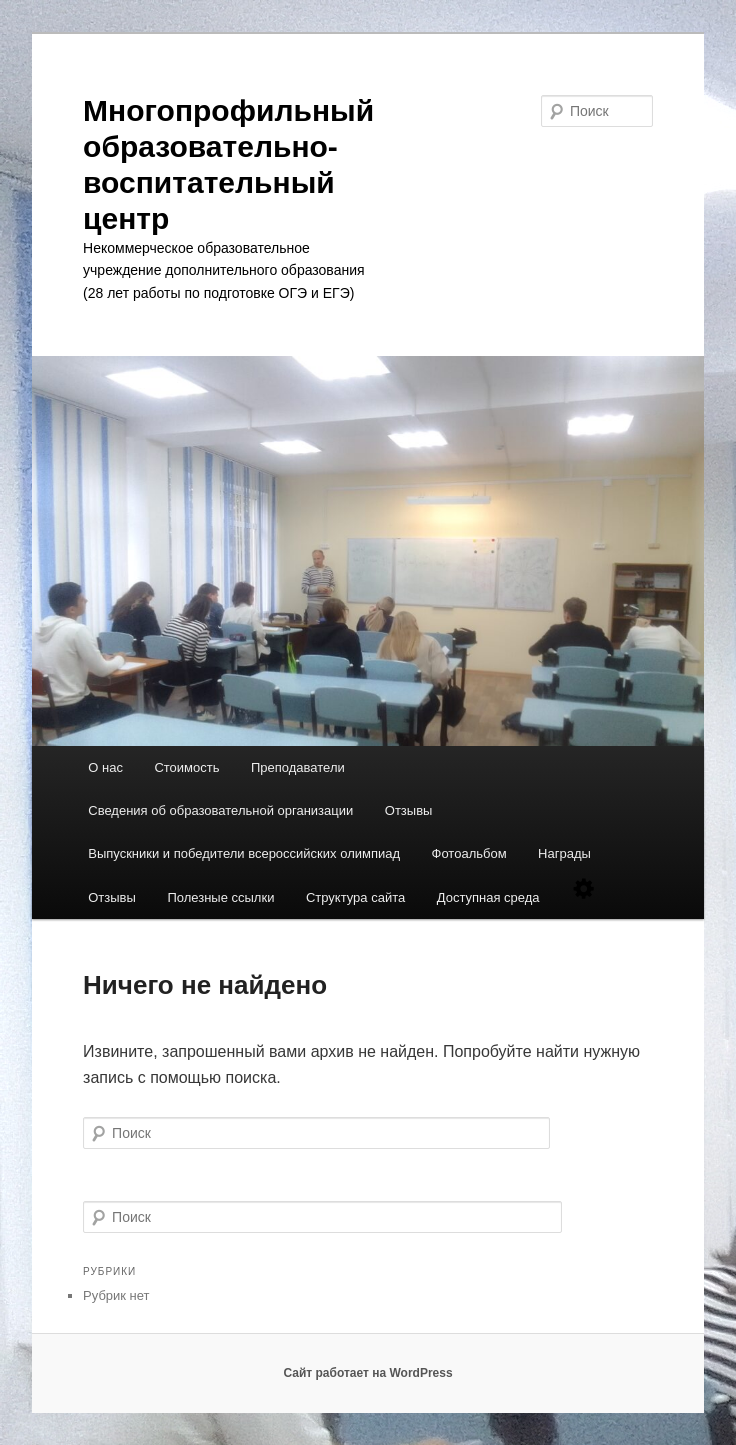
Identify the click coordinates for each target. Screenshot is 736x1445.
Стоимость (186, 767)
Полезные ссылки (220, 897)
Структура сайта (355, 897)
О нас (105, 767)
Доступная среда (488, 897)
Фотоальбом (469, 853)
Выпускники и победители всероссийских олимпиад (244, 853)
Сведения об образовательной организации (220, 810)
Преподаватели (298, 767)
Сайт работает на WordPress (367, 1373)
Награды (564, 853)
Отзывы (409, 810)
